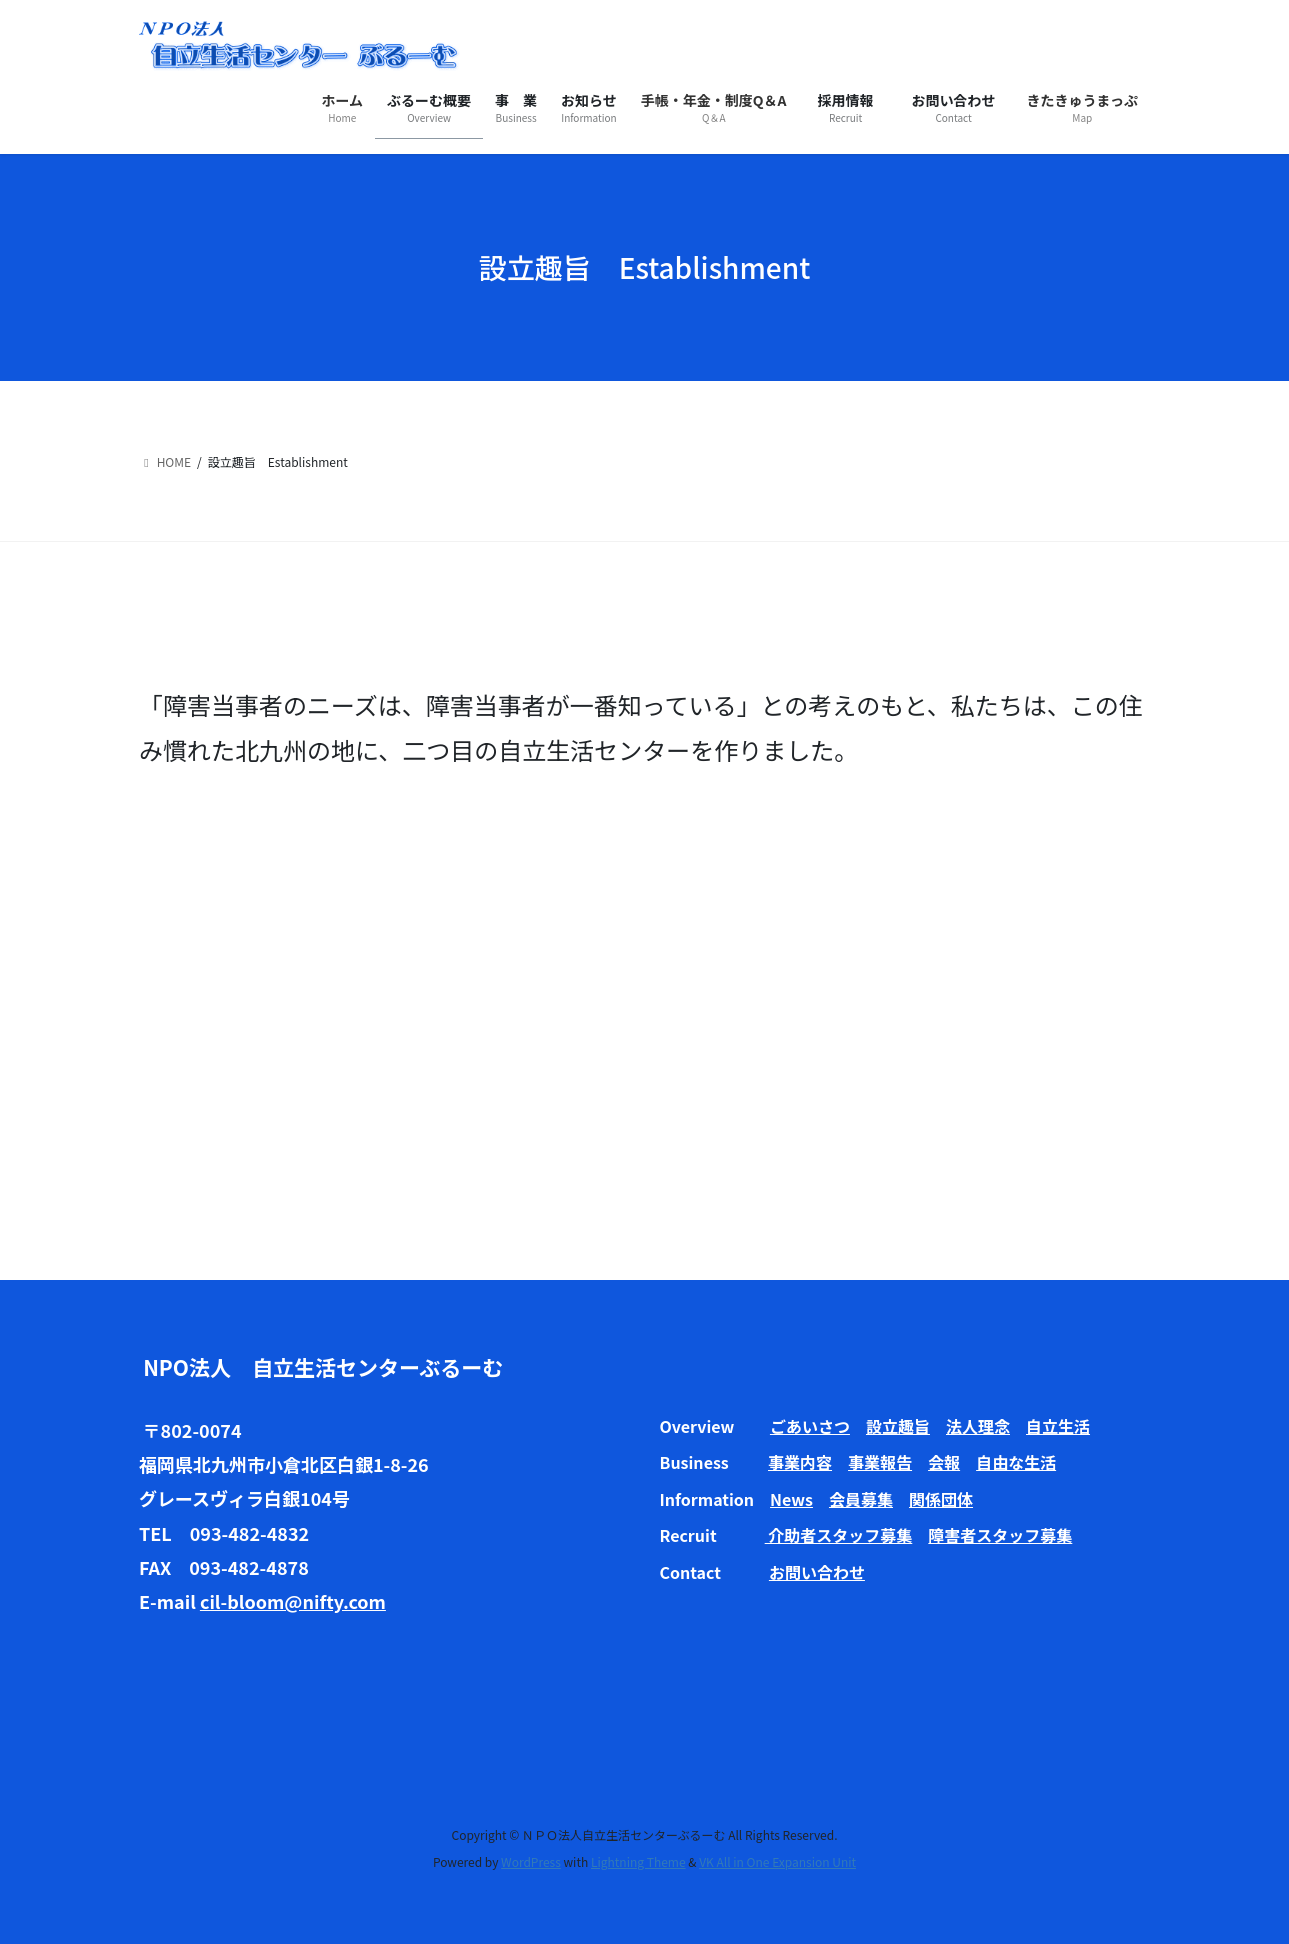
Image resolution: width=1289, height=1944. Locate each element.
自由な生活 (1016, 1462)
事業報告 (880, 1462)
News (791, 1499)
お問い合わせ (817, 1572)
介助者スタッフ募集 (839, 1535)
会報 (944, 1462)
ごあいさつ (810, 1426)
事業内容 (800, 1462)
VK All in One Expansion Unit (777, 1861)
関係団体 (941, 1499)
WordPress (531, 1861)
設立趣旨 (898, 1426)
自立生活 (1058, 1426)
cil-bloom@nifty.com (293, 1601)
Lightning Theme (638, 1861)
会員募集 (861, 1499)
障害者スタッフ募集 (1000, 1535)
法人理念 (978, 1426)
